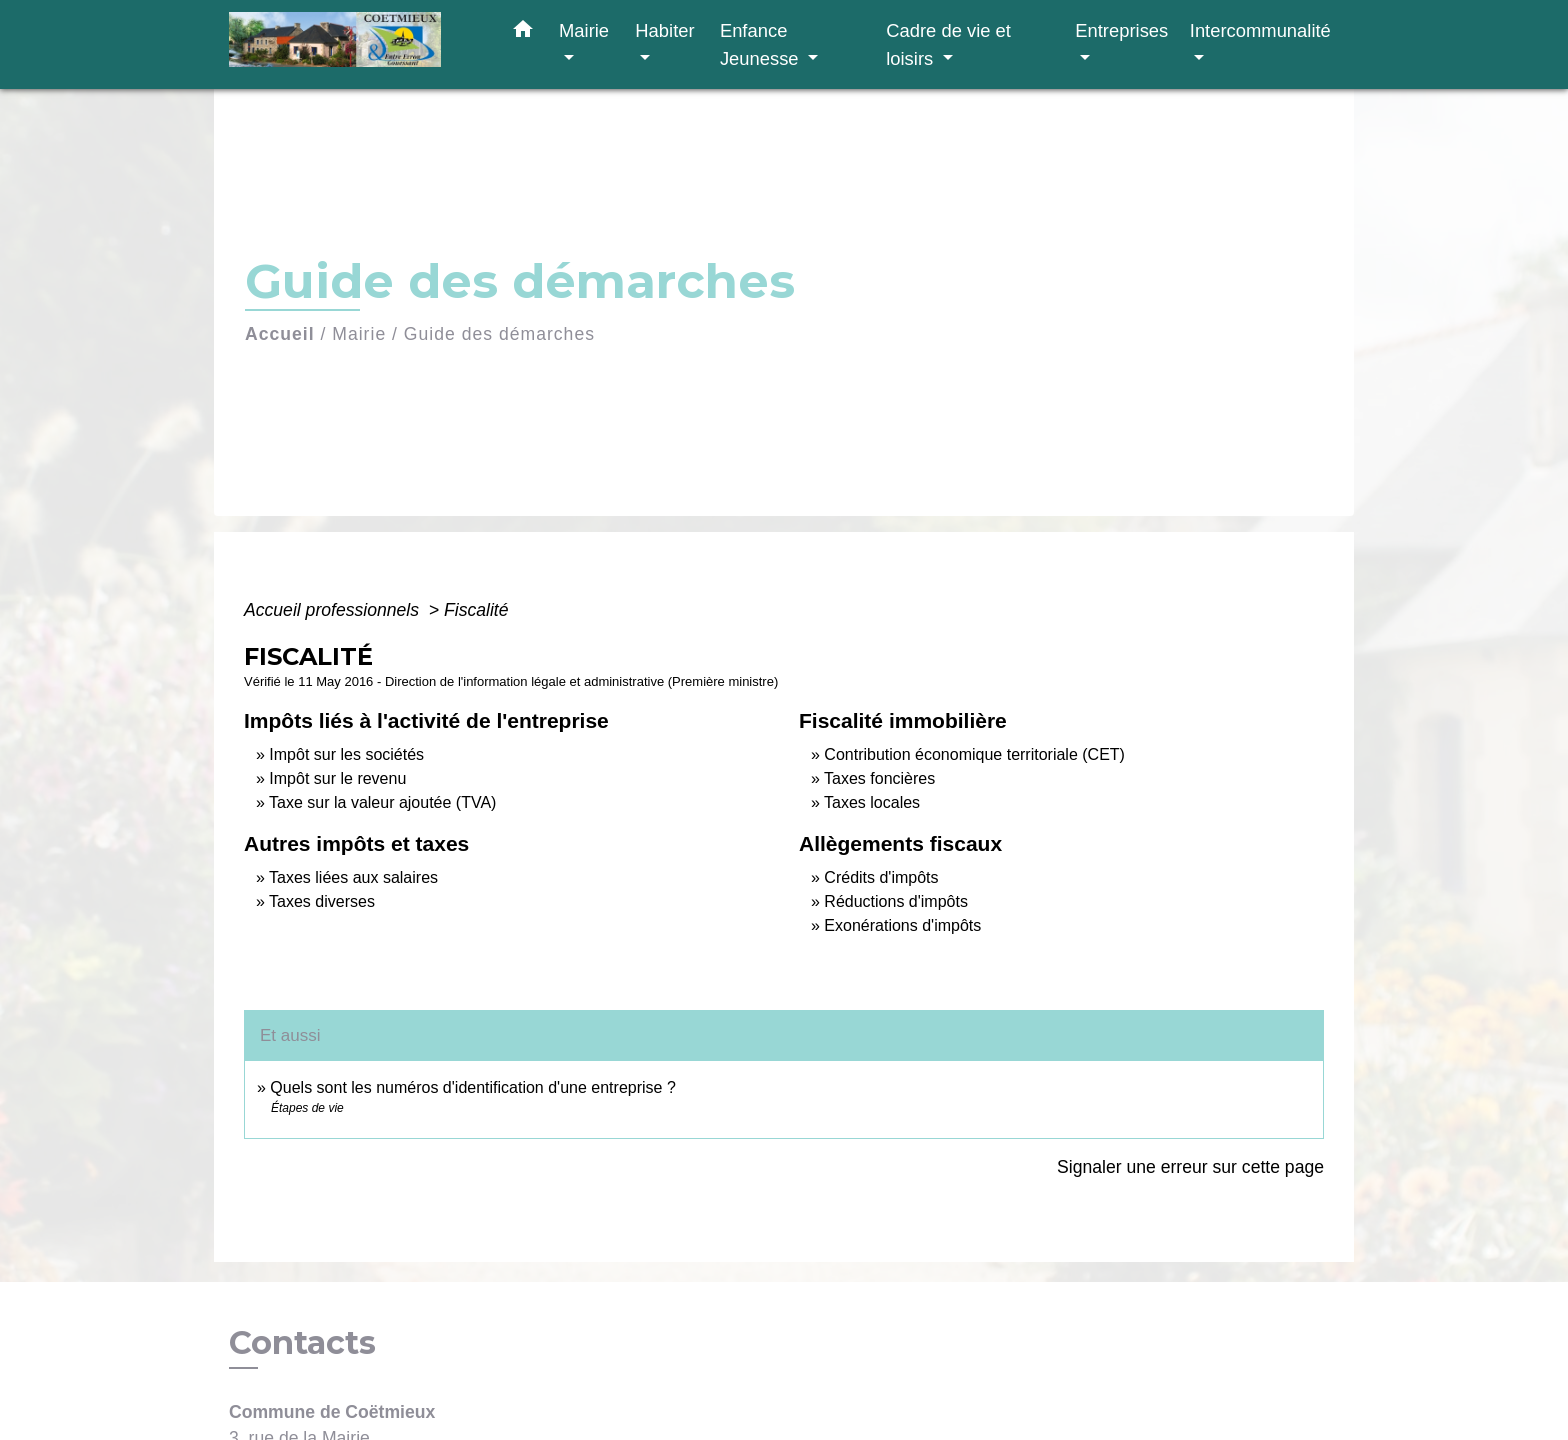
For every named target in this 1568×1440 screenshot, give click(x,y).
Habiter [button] (664, 30)
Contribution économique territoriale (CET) (974, 754)
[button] (523, 33)
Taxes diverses (322, 901)
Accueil (280, 334)
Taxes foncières (879, 778)
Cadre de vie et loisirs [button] (948, 44)
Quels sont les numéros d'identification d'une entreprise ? (472, 1087)
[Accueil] (354, 44)
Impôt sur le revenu (337, 778)
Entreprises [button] (1121, 30)
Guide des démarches (499, 334)
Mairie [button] (584, 30)
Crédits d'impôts (881, 877)
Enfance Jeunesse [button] (762, 44)
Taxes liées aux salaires (353, 877)
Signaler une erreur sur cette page (1190, 1167)
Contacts (302, 1343)
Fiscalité (476, 610)
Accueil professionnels (334, 610)
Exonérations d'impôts (902, 925)
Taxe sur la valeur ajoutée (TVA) (382, 802)
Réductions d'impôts (896, 901)
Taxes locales (872, 802)
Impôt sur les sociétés (346, 754)
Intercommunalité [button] (1260, 30)
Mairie (359, 334)
